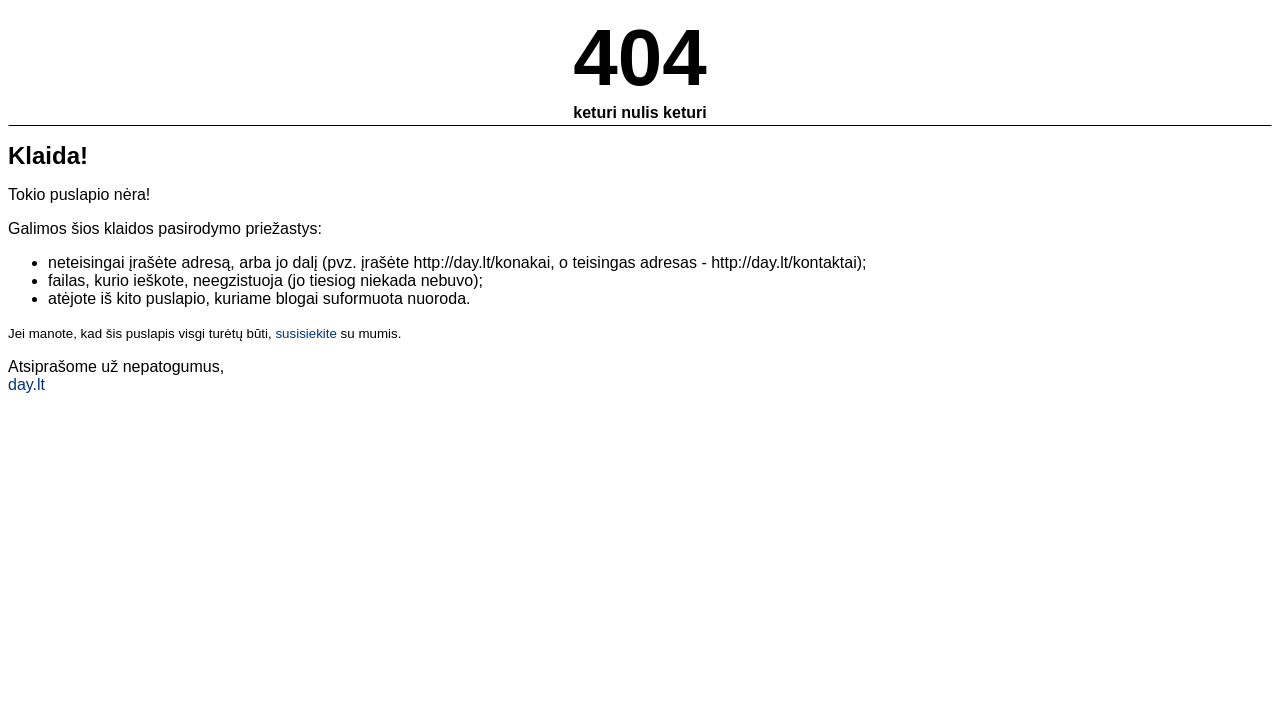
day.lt (26, 384)
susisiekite (305, 333)
